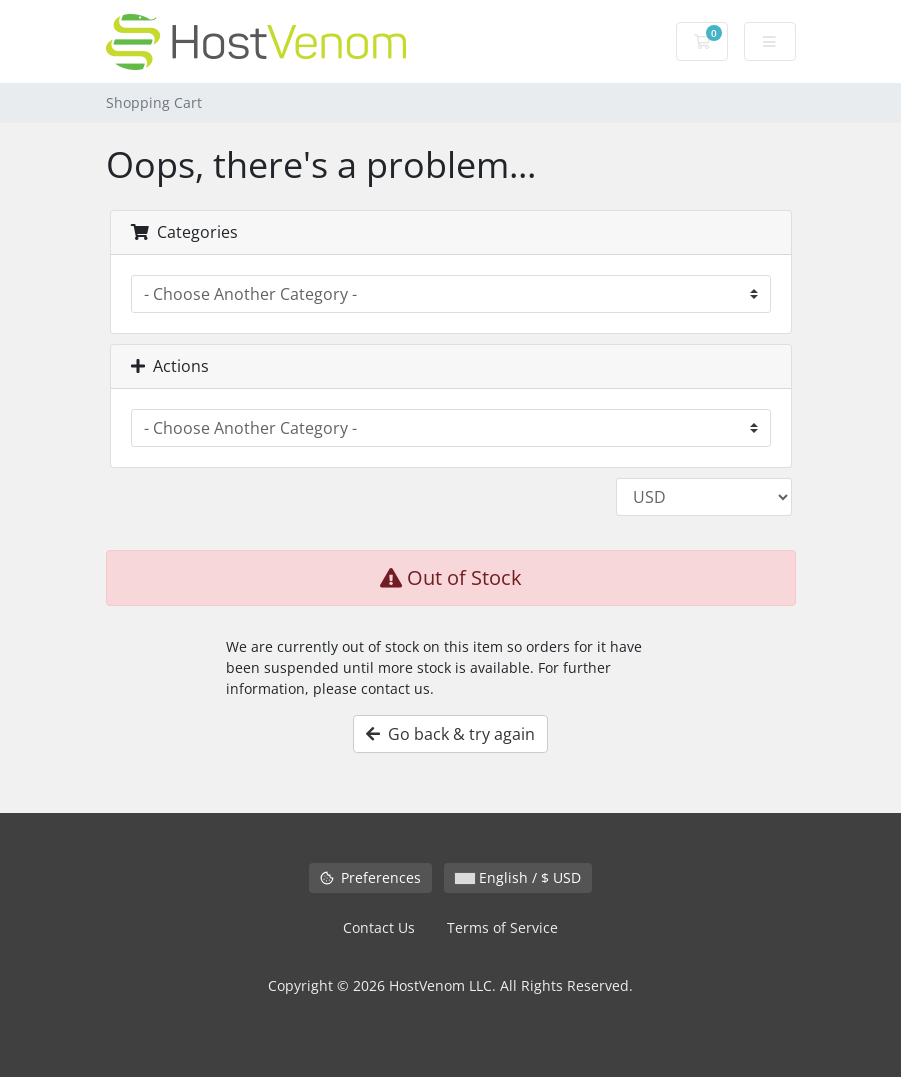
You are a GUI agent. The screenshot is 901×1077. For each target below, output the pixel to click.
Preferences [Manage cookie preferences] (370, 877)
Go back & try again (450, 734)
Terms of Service (502, 927)
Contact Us (379, 927)
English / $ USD (518, 877)
